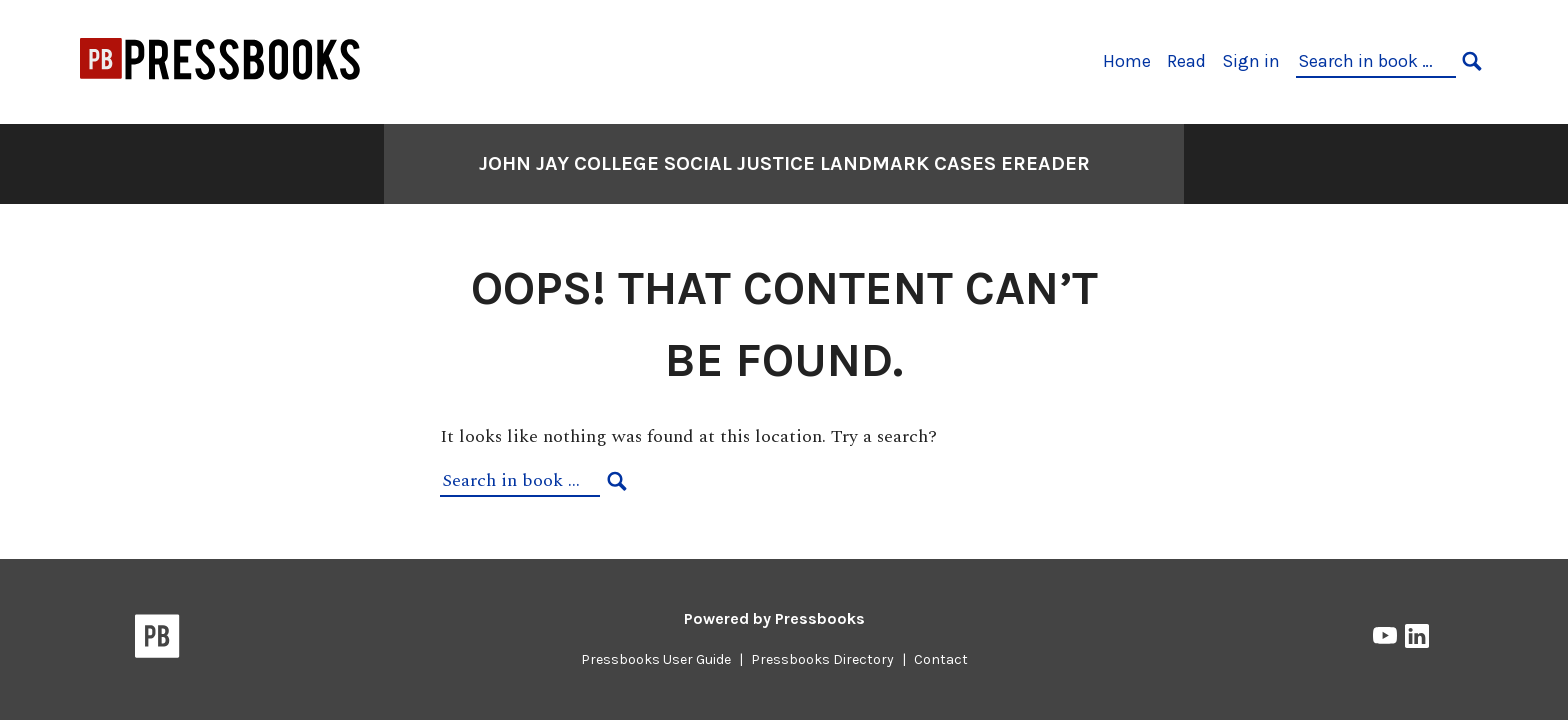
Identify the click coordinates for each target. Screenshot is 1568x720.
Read (1186, 61)
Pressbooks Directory (822, 659)
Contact (941, 659)
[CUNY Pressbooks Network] (221, 87)
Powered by (774, 618)
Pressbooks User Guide (656, 659)
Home (1127, 61)
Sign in (1251, 61)
